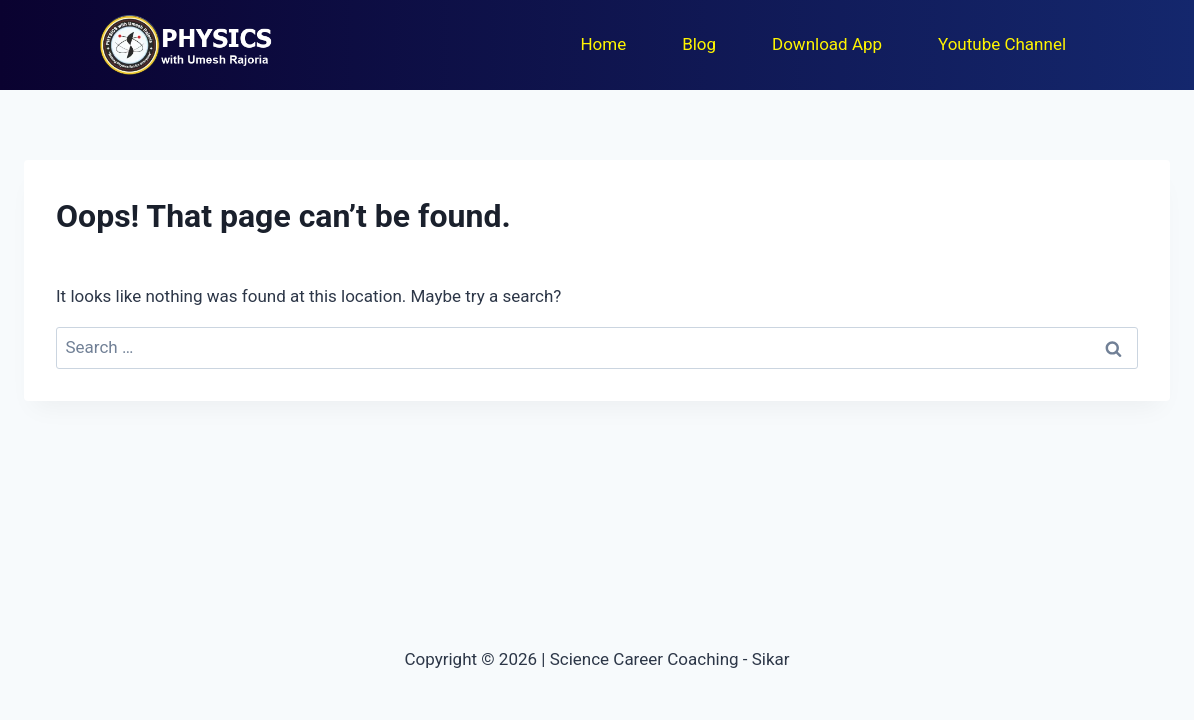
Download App (827, 44)
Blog (699, 44)
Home (603, 44)
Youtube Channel (1002, 44)
